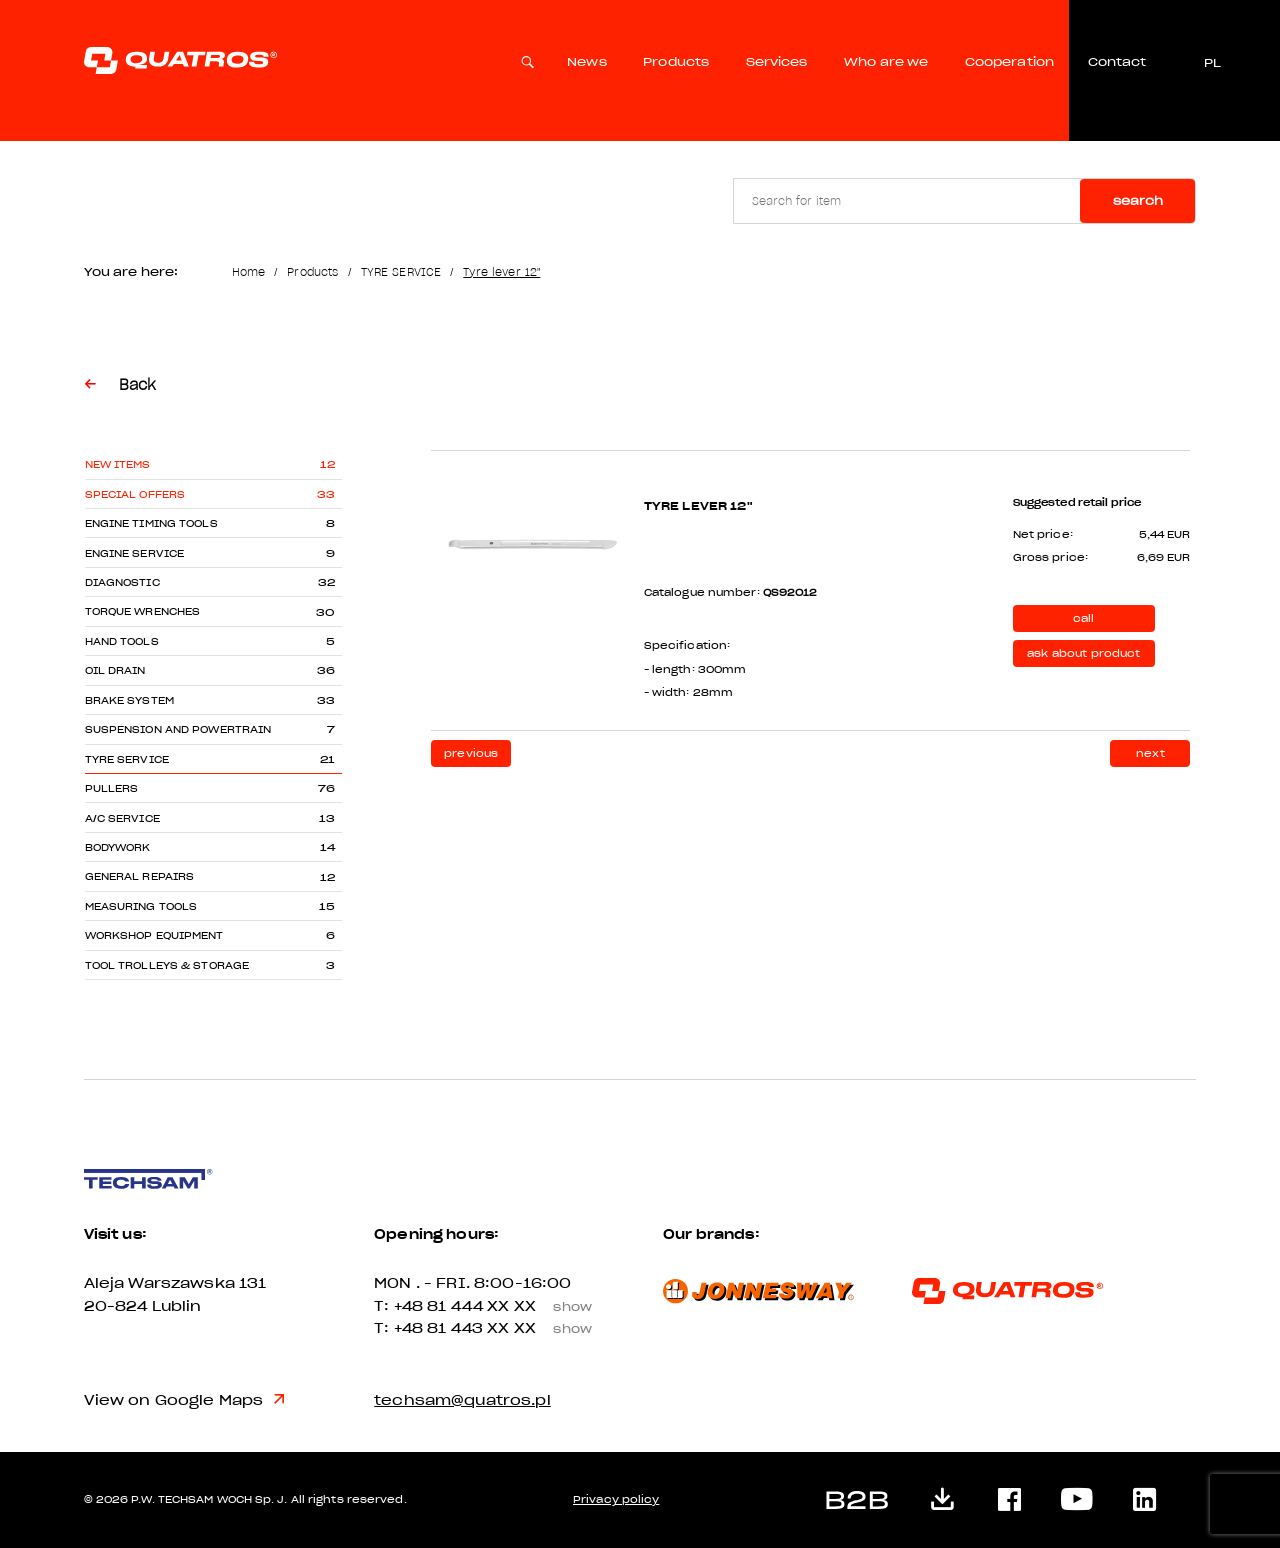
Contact (1116, 62)
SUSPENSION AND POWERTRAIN (178, 729)
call (1084, 618)
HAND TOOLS (122, 641)
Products (676, 62)
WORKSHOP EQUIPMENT (154, 935)
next (1150, 753)
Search (1138, 201)
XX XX (546, 1306)
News (587, 62)
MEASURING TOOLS (141, 906)
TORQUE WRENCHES (143, 611)
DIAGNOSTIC (122, 582)
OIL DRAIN (115, 670)
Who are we (886, 62)
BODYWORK (118, 847)
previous (471, 753)
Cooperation (1009, 62)
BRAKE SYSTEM (129, 700)
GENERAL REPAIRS (140, 876)
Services (777, 62)
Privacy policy (616, 1499)
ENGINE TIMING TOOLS (151, 523)
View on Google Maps (185, 1400)
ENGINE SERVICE (135, 553)
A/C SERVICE (122, 818)
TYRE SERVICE (401, 272)
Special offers (135, 494)
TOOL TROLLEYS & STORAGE (167, 965)
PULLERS (112, 788)
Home (249, 272)
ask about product (1083, 653)
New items (118, 464)
